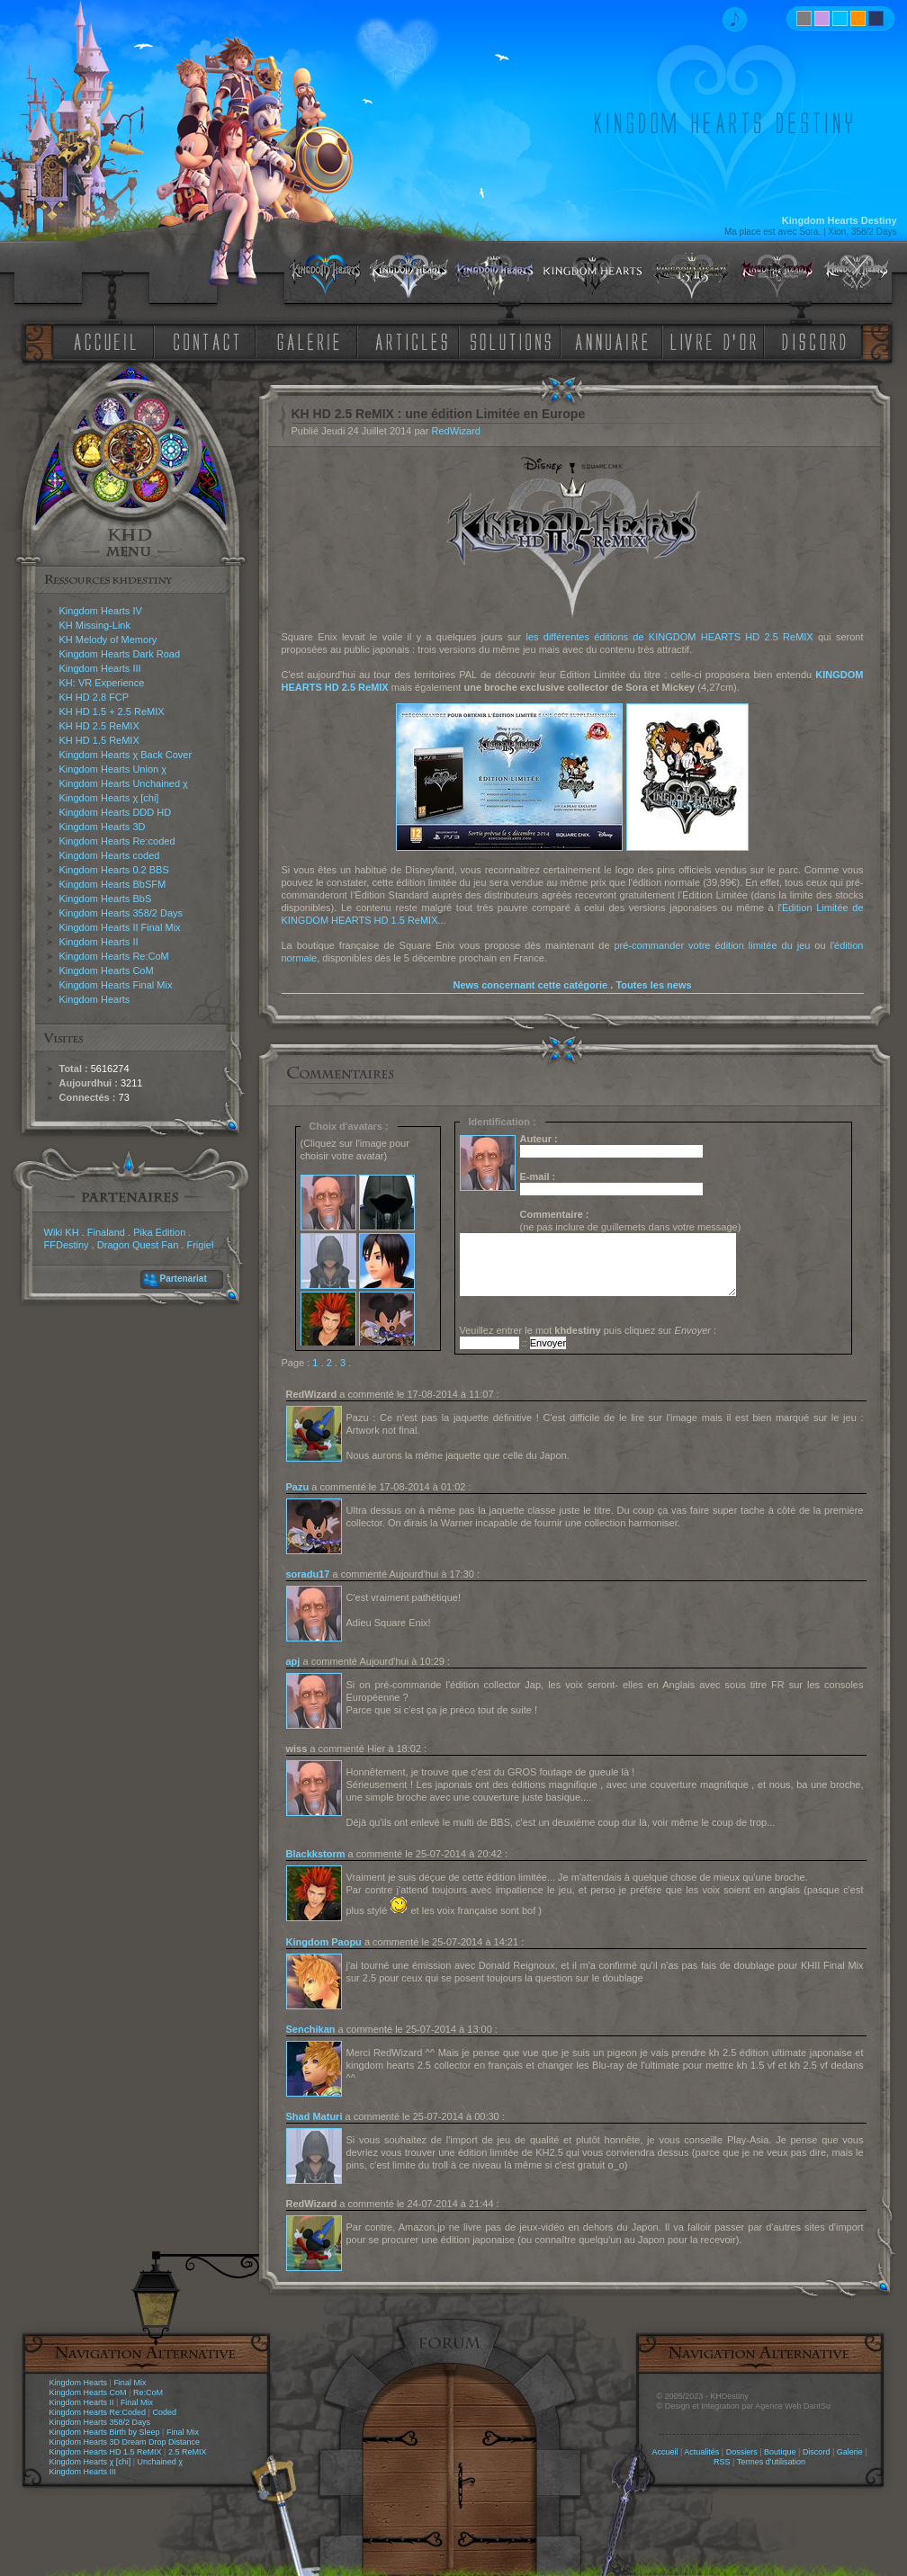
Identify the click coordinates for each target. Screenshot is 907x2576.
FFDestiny (66, 1244)
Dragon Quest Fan (138, 1244)
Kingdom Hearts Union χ (113, 769)
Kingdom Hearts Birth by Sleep (104, 2432)
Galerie (850, 2451)
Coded (164, 2412)
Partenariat (183, 1279)
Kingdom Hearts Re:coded (117, 841)
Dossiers (742, 2451)
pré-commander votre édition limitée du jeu (712, 945)
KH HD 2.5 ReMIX (99, 725)
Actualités (701, 2451)
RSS (722, 2461)
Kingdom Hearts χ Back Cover (126, 754)
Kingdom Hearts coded (109, 855)
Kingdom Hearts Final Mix (116, 984)
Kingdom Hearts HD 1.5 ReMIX (105, 2451)
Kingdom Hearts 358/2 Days (121, 913)
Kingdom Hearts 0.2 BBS (114, 869)
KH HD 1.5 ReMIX (99, 740)
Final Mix (129, 2382)
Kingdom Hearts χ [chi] (109, 797)
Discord (817, 2451)
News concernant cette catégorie (530, 984)
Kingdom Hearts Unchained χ (123, 783)
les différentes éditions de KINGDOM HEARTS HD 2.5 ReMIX (669, 636)
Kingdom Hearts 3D (102, 826)
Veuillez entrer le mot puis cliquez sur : (588, 1330)
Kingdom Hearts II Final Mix (120, 927)
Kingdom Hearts (94, 999)
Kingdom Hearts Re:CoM (114, 956)
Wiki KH (61, 1232)
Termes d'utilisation (771, 2461)
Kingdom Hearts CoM (106, 970)
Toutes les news (653, 984)
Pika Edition (159, 1232)
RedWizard (455, 430)
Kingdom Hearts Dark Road (120, 653)
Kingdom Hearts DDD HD (115, 812)
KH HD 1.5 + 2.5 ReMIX (112, 711)
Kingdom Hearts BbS (105, 898)
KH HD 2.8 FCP (94, 697)
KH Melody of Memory (108, 639)
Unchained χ (160, 2461)
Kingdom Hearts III (100, 668)
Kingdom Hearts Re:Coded (98, 2412)
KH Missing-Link (94, 625)
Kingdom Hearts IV (100, 610)
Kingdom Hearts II (99, 941)
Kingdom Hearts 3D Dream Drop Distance (125, 2441)
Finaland (106, 1232)
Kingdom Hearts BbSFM (112, 884)
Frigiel (199, 1244)
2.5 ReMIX (187, 2451)
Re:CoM (148, 2392)
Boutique (780, 2451)
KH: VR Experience (102, 682)
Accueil (664, 2451)
